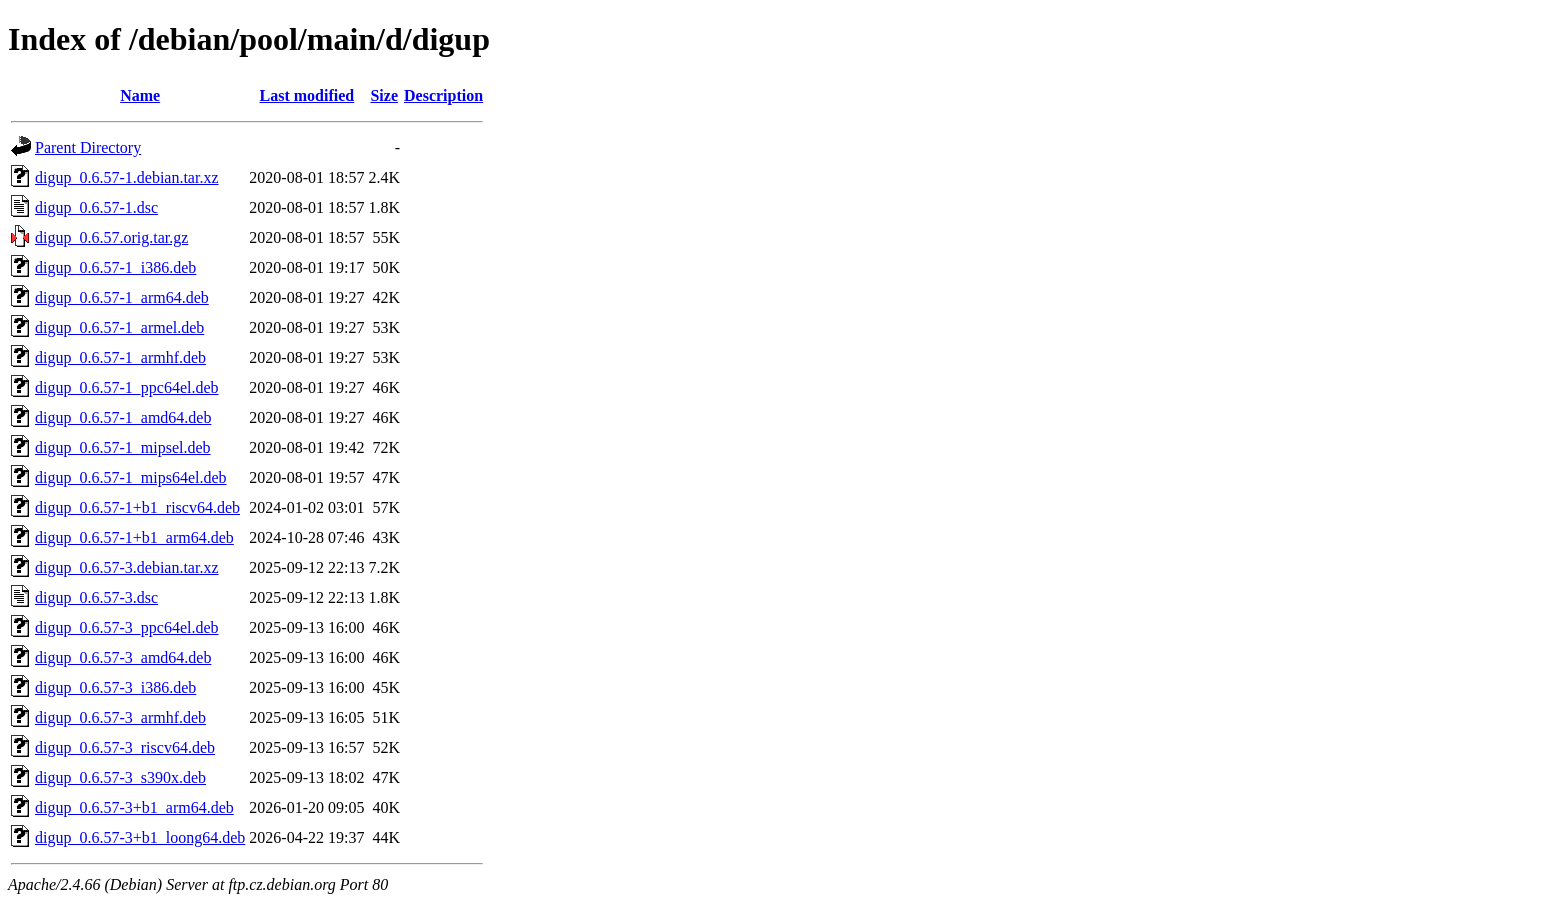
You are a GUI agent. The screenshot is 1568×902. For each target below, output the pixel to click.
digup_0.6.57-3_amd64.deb (123, 657)
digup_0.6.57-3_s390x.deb (120, 777)
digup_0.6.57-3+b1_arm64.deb (134, 807)
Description (443, 95)
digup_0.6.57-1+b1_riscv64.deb (137, 507)
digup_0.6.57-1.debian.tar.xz (127, 177)
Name (140, 95)
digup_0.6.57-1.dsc (96, 207)
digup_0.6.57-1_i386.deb (115, 267)
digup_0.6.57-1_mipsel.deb (123, 447)
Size (384, 95)
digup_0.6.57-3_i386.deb (115, 687)
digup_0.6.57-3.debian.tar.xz (127, 567)
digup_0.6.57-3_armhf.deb (120, 717)
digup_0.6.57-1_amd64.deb (123, 417)
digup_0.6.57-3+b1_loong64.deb (140, 837)
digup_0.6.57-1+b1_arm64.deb (134, 537)
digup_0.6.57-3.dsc (96, 597)
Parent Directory (88, 147)
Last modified (307, 95)
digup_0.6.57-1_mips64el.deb (131, 477)
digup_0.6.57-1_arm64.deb (122, 297)
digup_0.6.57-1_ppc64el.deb (127, 387)
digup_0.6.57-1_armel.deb (119, 327)
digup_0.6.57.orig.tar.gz (111, 237)
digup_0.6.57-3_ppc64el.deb (127, 627)
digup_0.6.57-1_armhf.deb (120, 357)
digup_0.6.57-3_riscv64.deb (125, 747)
